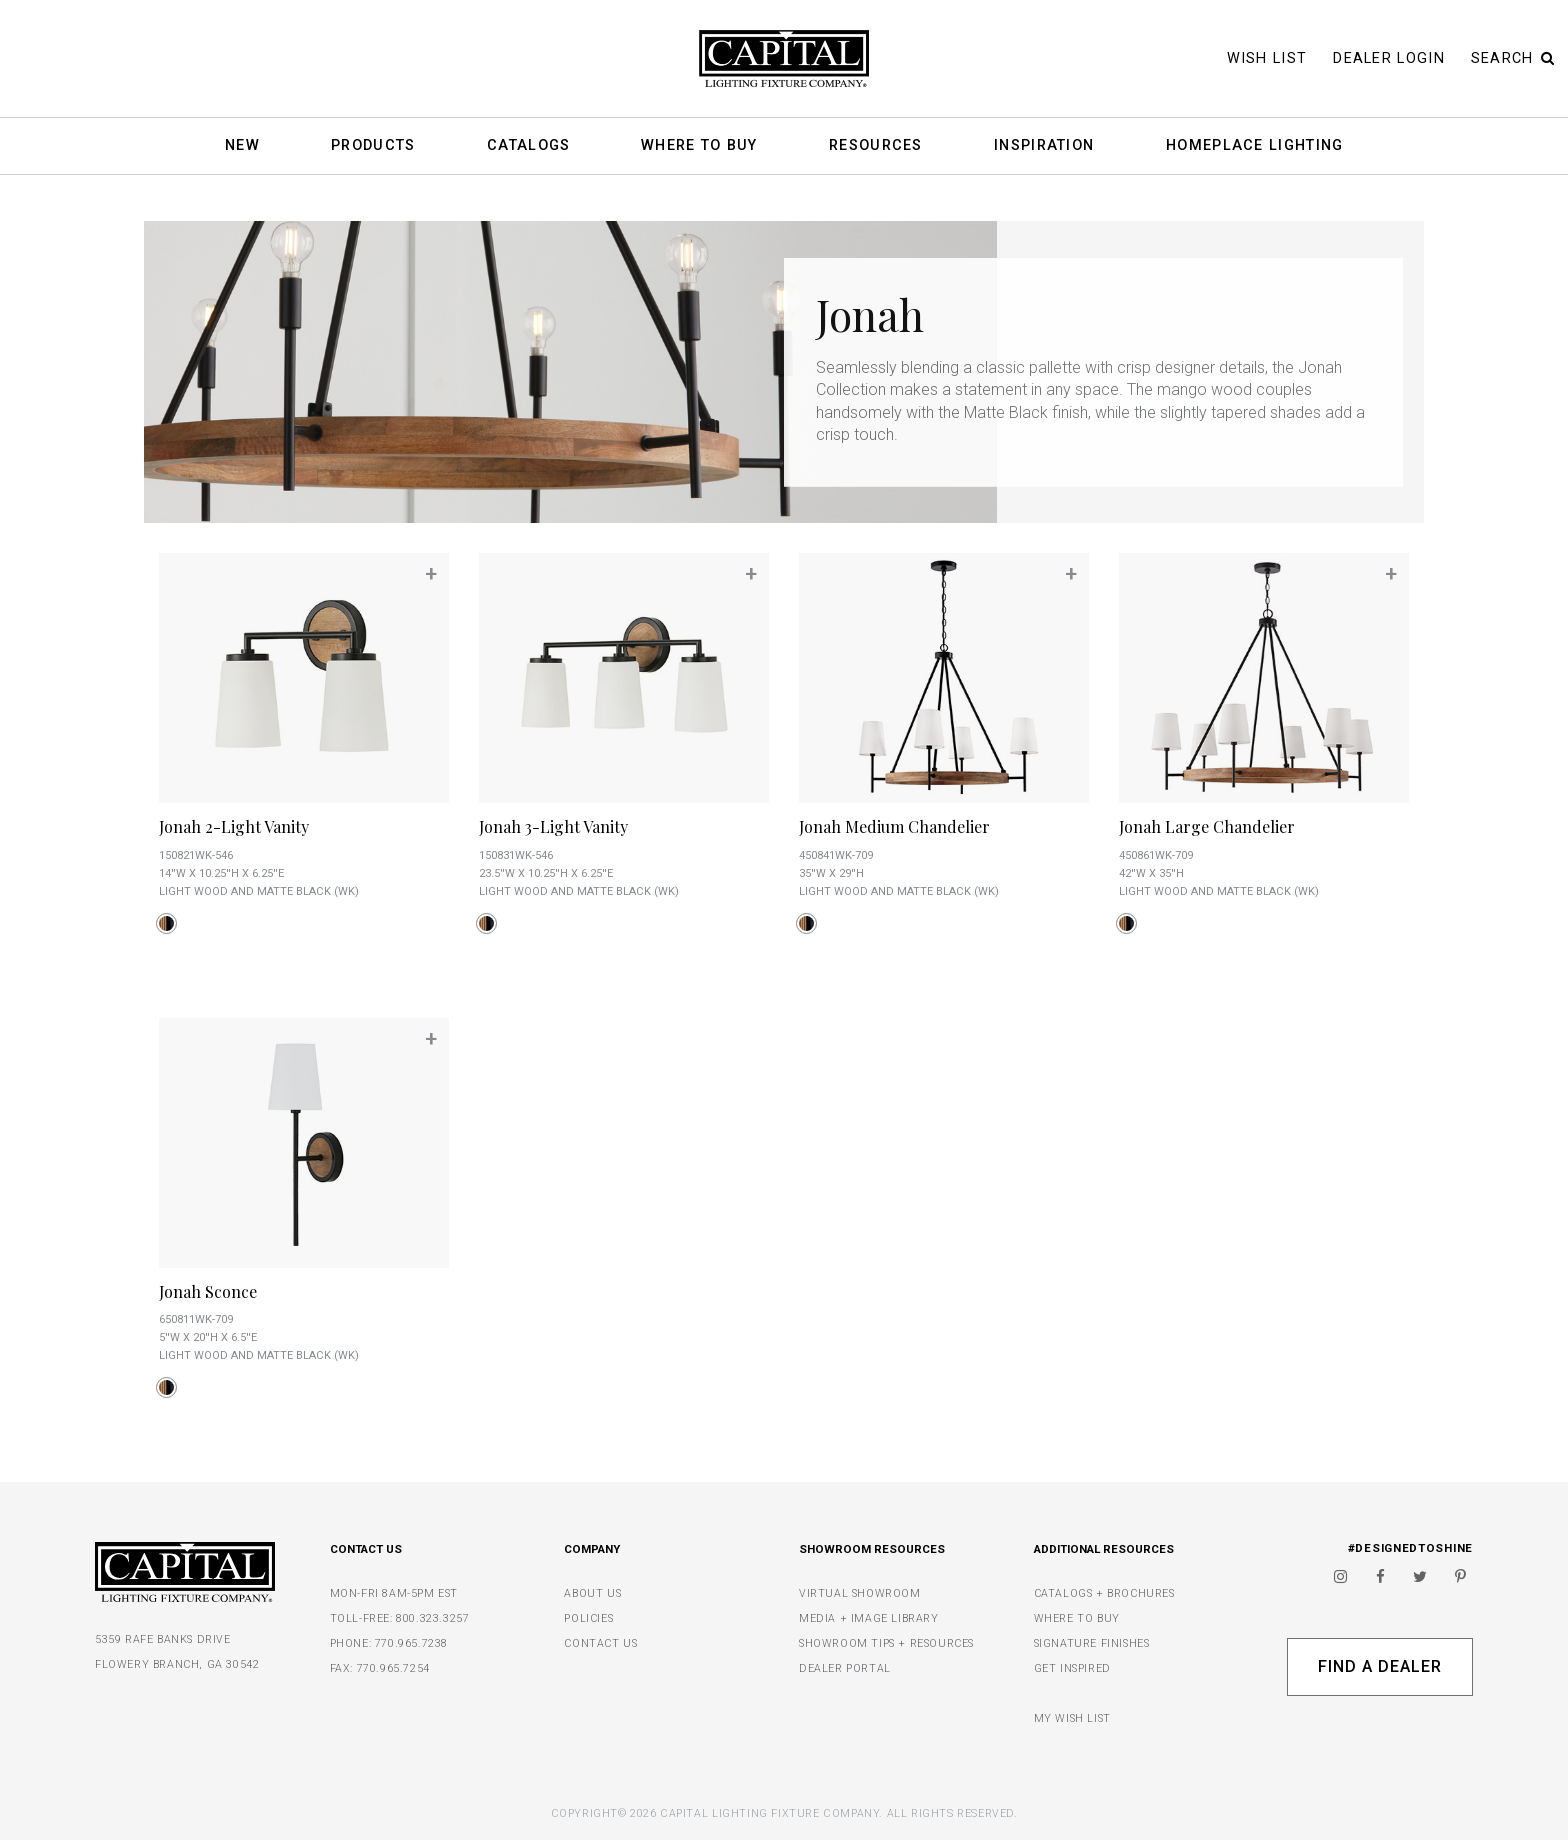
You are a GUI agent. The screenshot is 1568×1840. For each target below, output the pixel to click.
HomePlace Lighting (1254, 146)
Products (373, 146)
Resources (876, 146)
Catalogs (528, 146)
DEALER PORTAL (845, 1668)
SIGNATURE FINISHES (1092, 1643)
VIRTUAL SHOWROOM (860, 1593)
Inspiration (1044, 146)
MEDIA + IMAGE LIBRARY (869, 1618)
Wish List (1267, 58)
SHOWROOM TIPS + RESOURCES (886, 1643)
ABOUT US (592, 1593)
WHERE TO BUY (1077, 1618)
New (242, 146)
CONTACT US (600, 1643)
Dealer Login (1389, 58)
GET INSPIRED (1072, 1668)
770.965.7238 (411, 1643)
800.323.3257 (432, 1618)
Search (1513, 58)
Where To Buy (699, 146)
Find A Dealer (1379, 1666)
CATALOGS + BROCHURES (1104, 1593)
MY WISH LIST (1072, 1718)
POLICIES (588, 1618)
